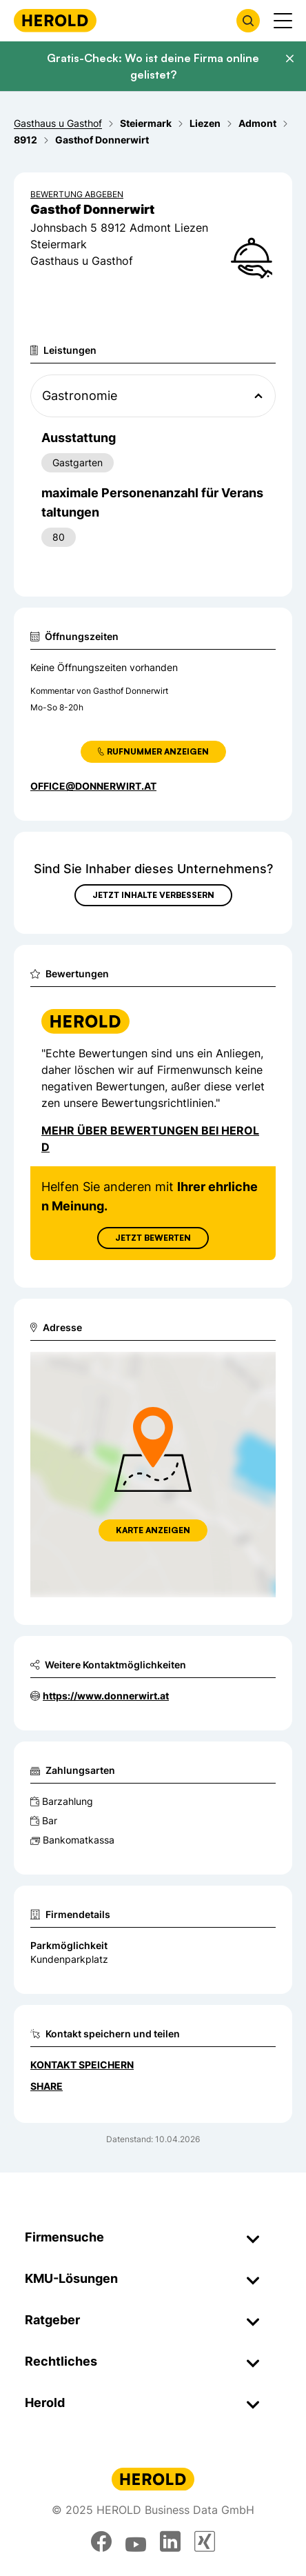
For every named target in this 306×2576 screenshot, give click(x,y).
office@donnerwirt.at (93, 786)
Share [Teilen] (46, 2086)
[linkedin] (170, 2541)
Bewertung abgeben (76, 194)
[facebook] (101, 2541)
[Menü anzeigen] (283, 20)
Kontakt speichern (82, 2064)
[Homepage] (55, 20)
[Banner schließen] (289, 58)
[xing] (204, 2541)
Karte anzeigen (153, 1530)
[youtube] (135, 2541)
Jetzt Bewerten (153, 1237)
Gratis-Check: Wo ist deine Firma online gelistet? (153, 66)
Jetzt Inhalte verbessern (153, 895)
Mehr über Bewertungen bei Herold (150, 1139)
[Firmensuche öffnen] (248, 20)
